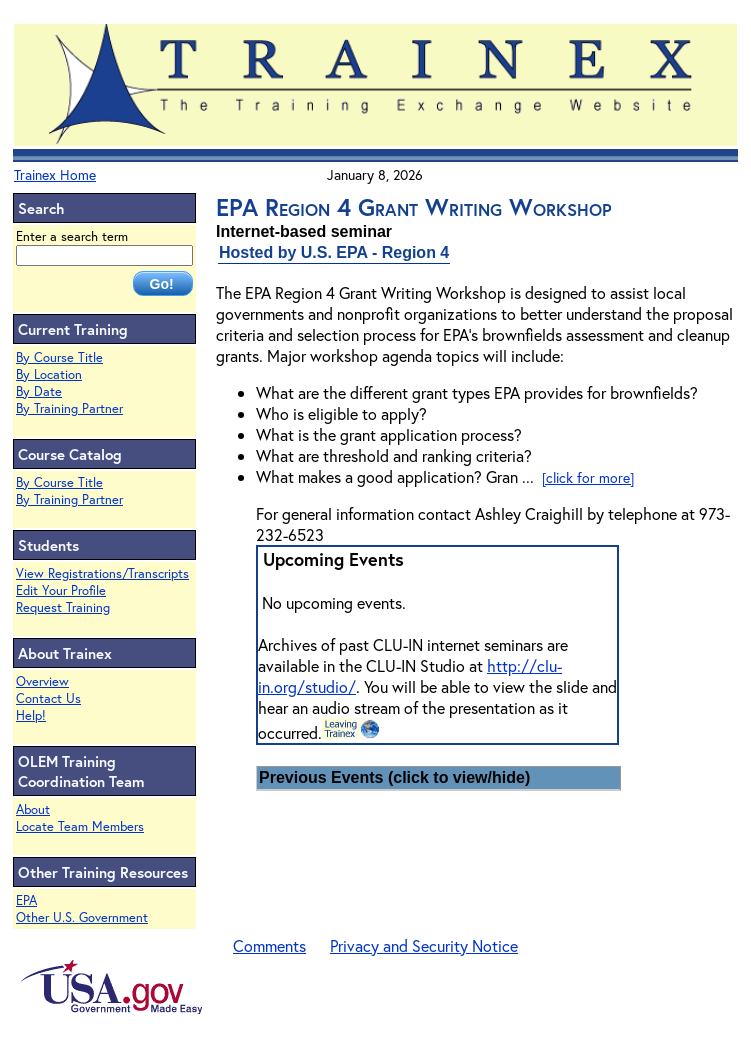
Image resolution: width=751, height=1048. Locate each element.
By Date (39, 391)
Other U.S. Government (82, 917)
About (33, 809)
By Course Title (59, 357)
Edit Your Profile (61, 590)
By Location (49, 374)
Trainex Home (55, 174)
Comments (269, 945)
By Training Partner (69, 408)
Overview (42, 681)
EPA (26, 900)
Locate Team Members (80, 826)
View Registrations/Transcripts (102, 573)
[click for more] (588, 477)
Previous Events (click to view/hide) (394, 777)
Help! (31, 715)
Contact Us (48, 698)
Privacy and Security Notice (424, 945)
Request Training (63, 607)
